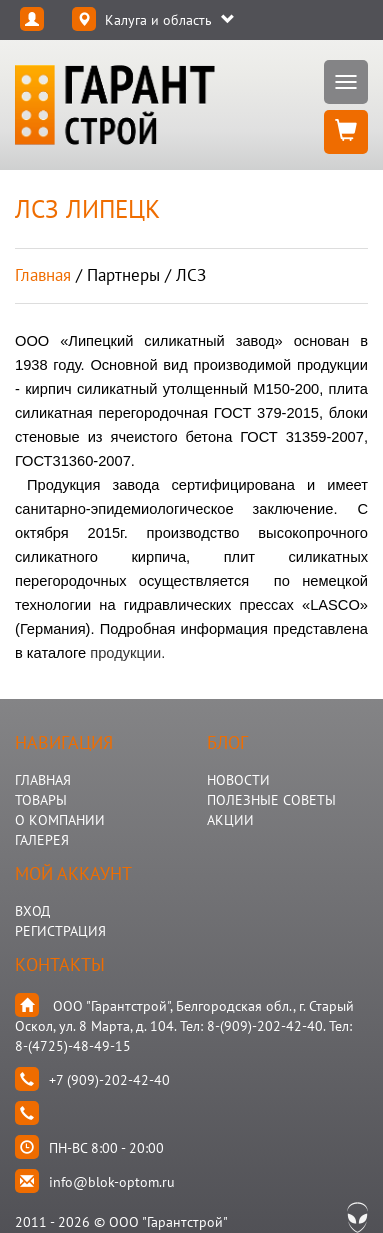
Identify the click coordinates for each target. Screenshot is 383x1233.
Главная (43, 275)
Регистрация (60, 931)
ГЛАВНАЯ (43, 780)
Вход (32, 911)
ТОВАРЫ (41, 800)
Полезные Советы (271, 800)
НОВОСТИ (238, 780)
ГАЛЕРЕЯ (42, 840)
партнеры (123, 275)
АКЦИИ (230, 820)
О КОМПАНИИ (60, 820)
